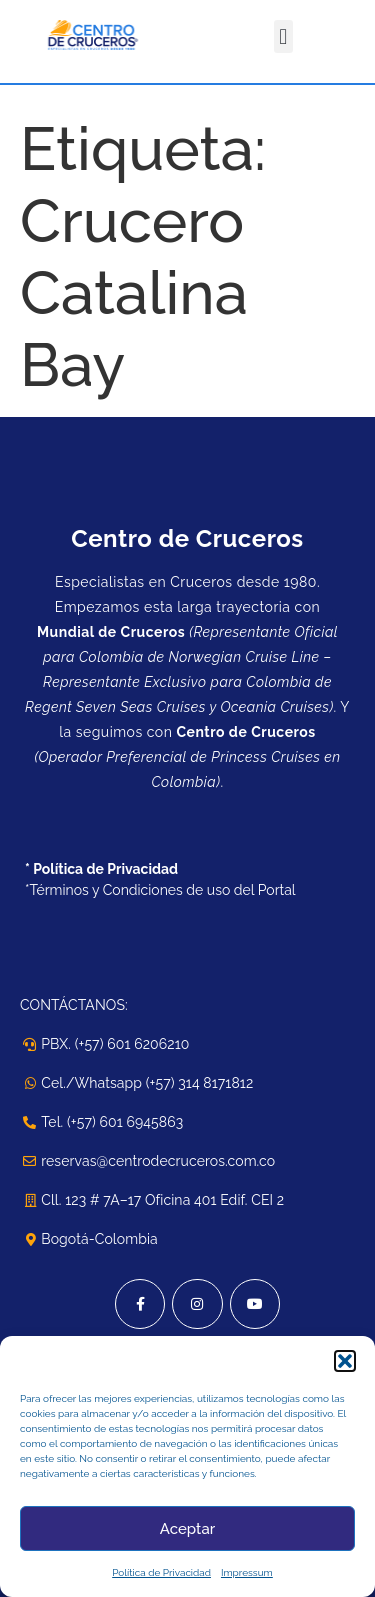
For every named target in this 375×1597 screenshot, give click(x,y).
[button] (345, 1361)
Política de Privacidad (161, 1572)
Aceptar (187, 1529)
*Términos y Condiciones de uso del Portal (160, 890)
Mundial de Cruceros (111, 632)
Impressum (247, 1572)
